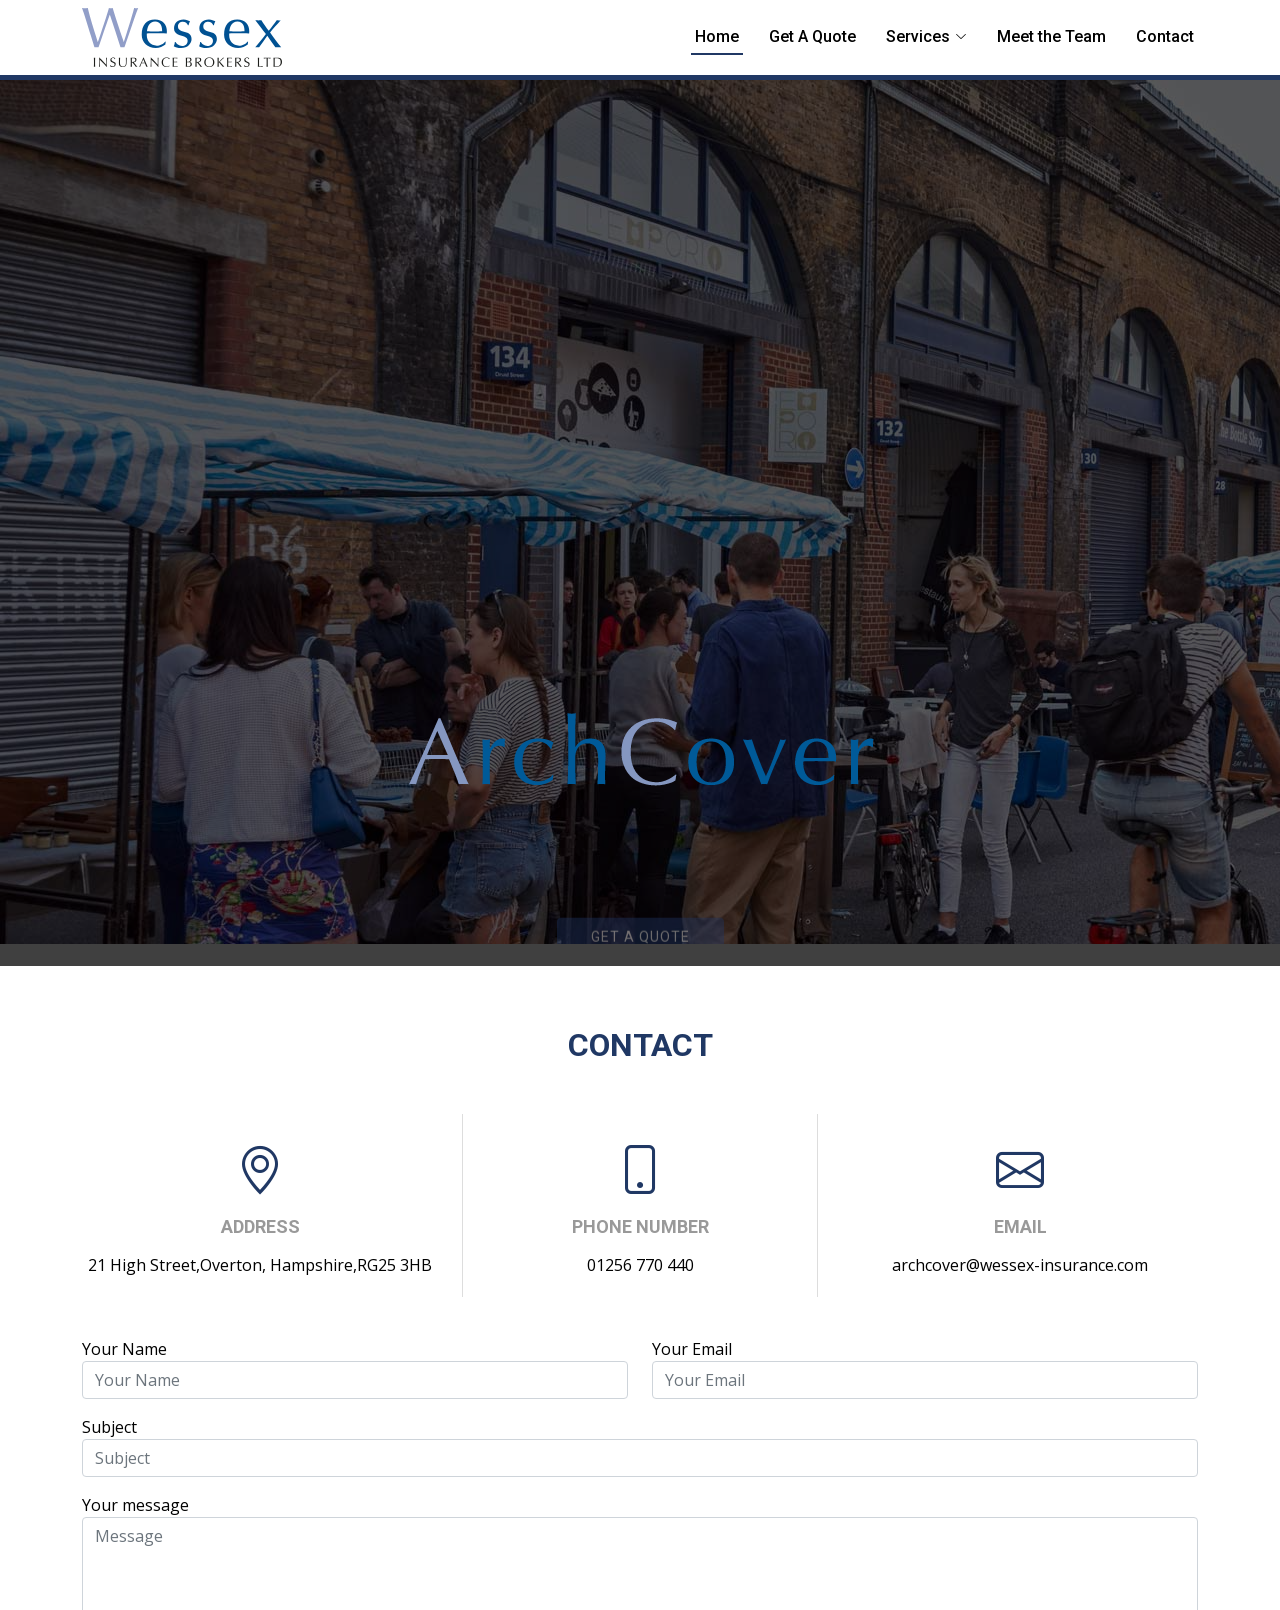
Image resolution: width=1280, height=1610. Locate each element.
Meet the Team (1051, 36)
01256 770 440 (640, 1265)
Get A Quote (812, 36)
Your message (135, 1505)
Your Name (124, 1349)
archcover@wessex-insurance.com (1020, 1265)
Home (717, 36)
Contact (1165, 36)
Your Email (692, 1349)
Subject (109, 1427)
